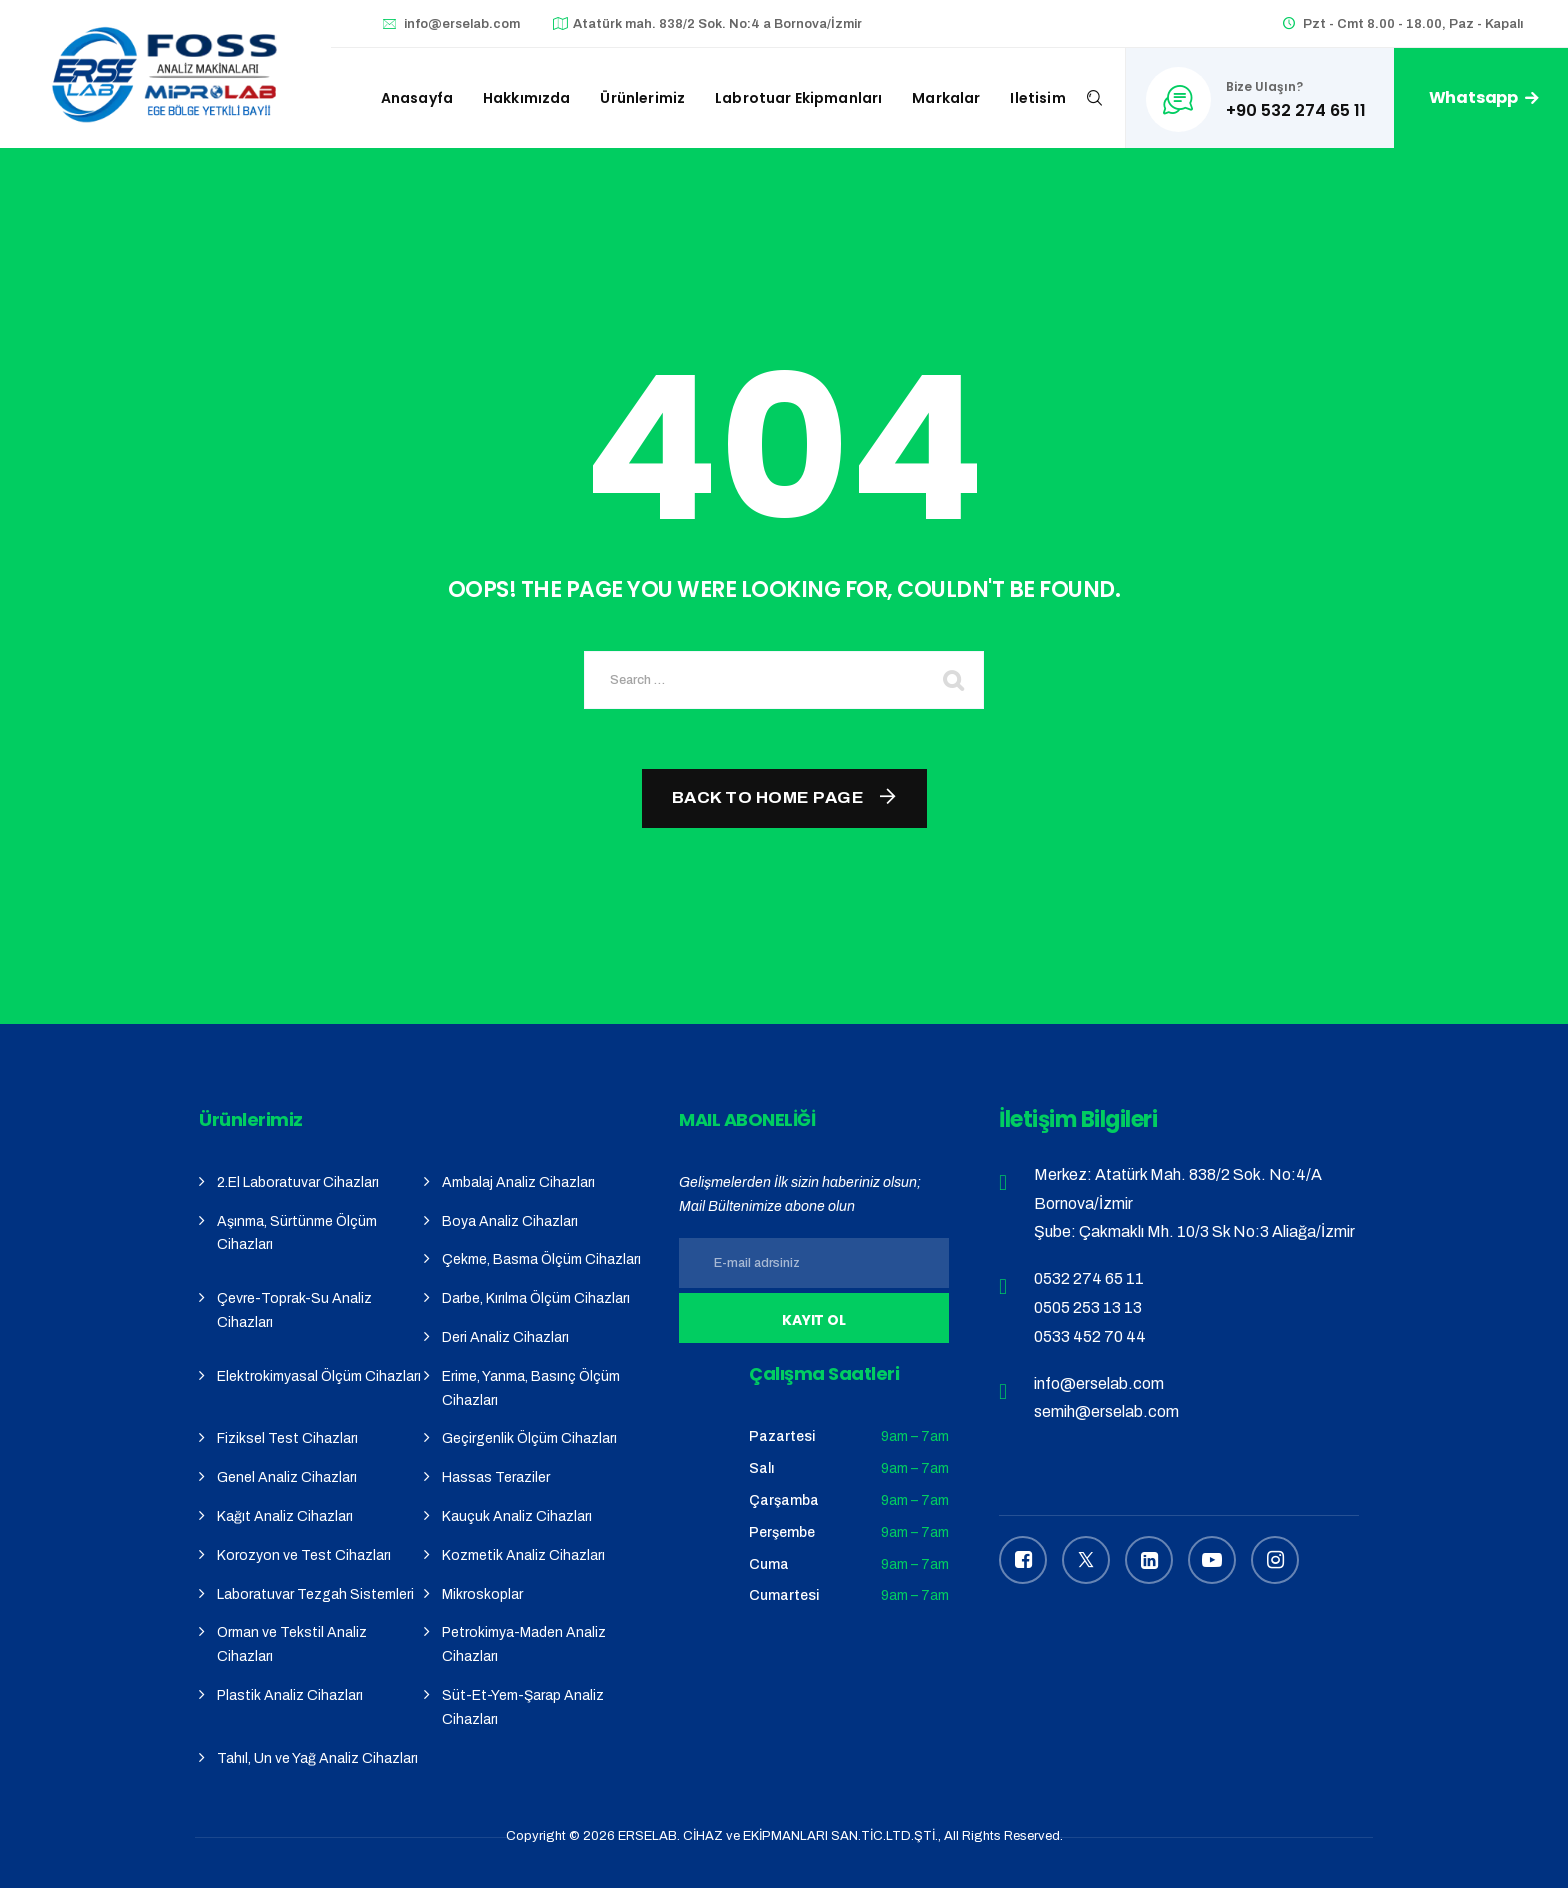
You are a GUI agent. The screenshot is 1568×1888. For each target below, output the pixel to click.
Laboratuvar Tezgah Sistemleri (315, 1594)
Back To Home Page (768, 797)
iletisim (1037, 98)
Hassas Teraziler (496, 1477)
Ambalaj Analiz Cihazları (518, 1182)
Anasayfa (417, 98)
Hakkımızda (527, 98)
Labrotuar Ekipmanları (798, 98)
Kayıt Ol (814, 1320)
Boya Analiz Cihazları (510, 1221)
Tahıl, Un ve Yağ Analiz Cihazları (317, 1758)
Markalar (946, 98)
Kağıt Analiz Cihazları (285, 1516)
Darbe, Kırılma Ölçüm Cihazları (536, 1298)
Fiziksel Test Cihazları (287, 1438)
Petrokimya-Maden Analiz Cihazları (524, 1644)
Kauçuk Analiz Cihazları (517, 1516)
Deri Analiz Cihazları (505, 1337)
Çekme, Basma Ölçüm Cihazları (541, 1259)
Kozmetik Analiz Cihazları (523, 1555)
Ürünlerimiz (642, 98)
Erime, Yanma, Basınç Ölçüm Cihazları (531, 1388)
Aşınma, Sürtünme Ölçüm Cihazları (297, 1233)
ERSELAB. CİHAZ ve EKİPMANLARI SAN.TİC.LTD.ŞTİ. (778, 1836)
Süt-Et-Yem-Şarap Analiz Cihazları (523, 1707)
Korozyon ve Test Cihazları (304, 1555)
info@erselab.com (462, 24)
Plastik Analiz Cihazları (290, 1695)
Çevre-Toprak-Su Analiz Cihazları (294, 1310)
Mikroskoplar (482, 1594)
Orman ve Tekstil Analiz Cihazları (292, 1644)
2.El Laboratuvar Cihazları (298, 1182)
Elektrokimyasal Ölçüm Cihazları (319, 1376)
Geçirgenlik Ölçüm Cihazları (529, 1438)
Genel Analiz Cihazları (287, 1477)
